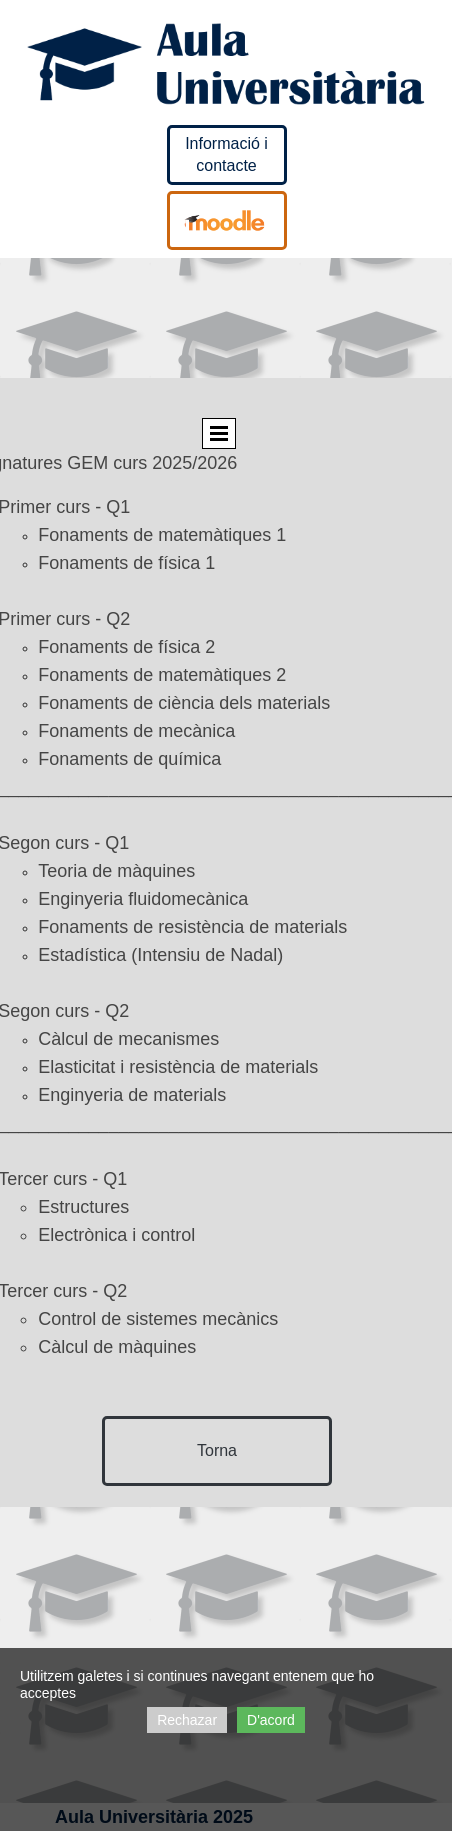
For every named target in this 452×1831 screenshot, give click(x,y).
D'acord (271, 1720)
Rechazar (187, 1720)
